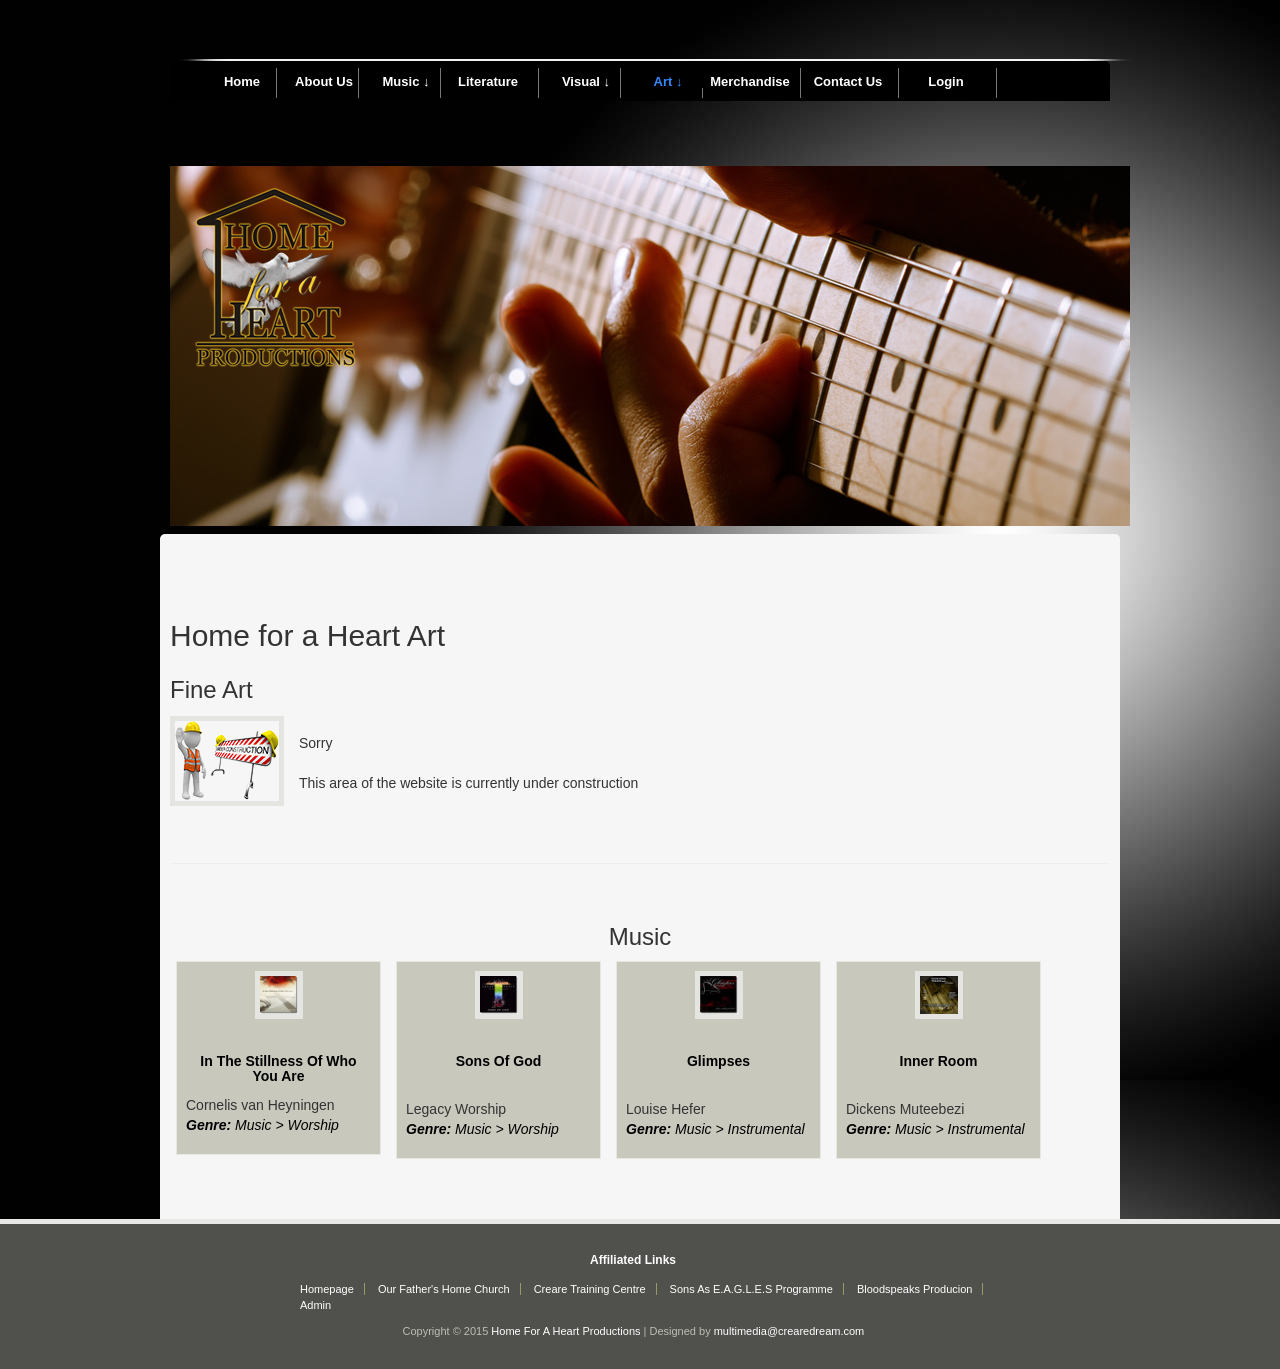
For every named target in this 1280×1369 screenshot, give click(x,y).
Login (945, 81)
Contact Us (848, 81)
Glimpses (718, 1061)
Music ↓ (406, 81)
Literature (488, 81)
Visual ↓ (586, 81)
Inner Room (939, 1061)
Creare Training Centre (590, 1289)
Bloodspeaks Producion (915, 1289)
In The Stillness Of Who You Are (278, 1068)
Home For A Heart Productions (565, 1331)
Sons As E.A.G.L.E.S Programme (751, 1289)
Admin (315, 1305)
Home (242, 81)
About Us (324, 81)
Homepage (327, 1289)
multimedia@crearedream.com (789, 1331)
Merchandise (749, 81)
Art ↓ (668, 81)
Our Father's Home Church (444, 1289)
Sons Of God (499, 1061)
